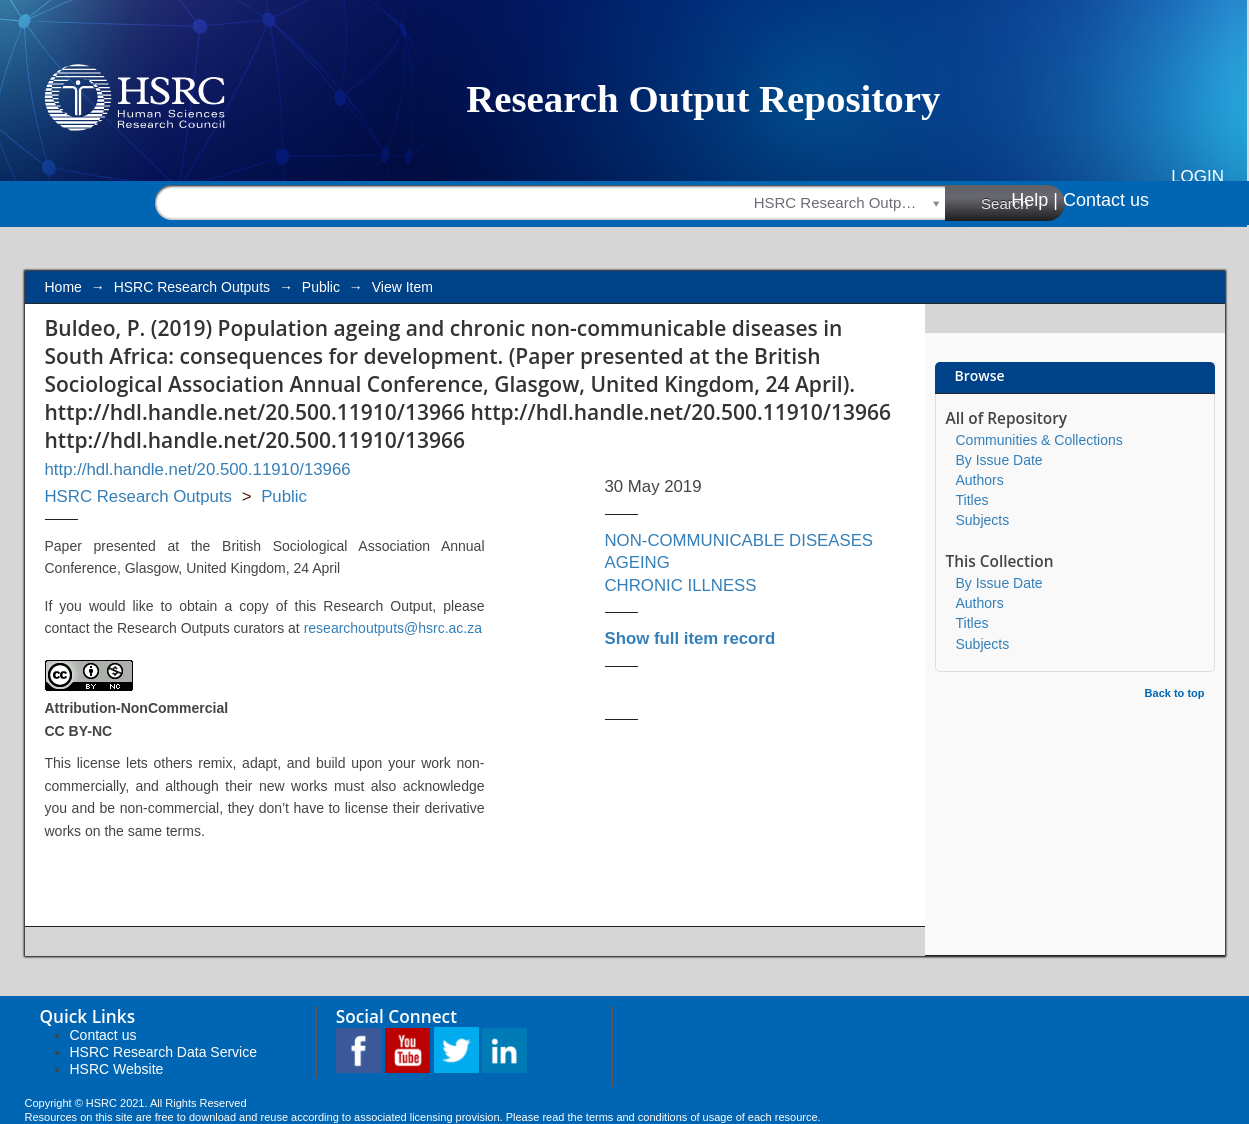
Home (63, 287)
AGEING (637, 562)
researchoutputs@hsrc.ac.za (393, 628)
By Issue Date (999, 460)
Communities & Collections (1039, 440)
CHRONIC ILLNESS (681, 585)
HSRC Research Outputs (192, 287)
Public (321, 287)
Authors (980, 480)
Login (1197, 176)
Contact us (1106, 200)
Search (1023, 202)
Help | (1034, 200)
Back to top (1175, 693)
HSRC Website (117, 1069)
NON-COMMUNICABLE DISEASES (739, 540)
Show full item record (690, 638)
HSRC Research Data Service (164, 1052)
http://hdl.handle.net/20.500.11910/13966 (198, 469)
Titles (972, 500)
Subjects (983, 520)
